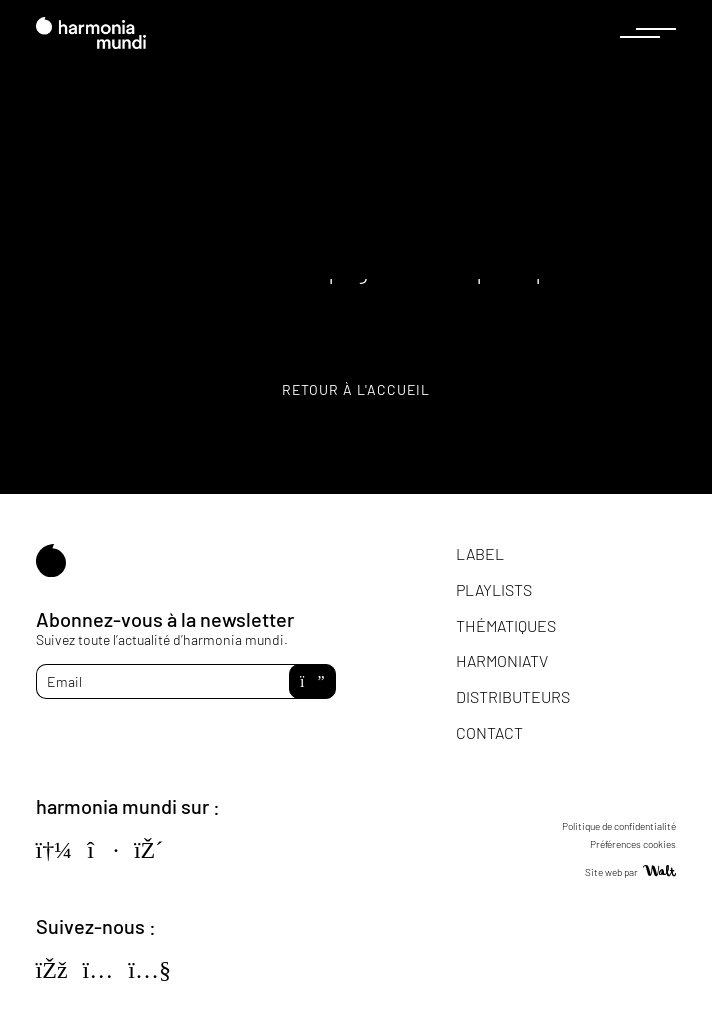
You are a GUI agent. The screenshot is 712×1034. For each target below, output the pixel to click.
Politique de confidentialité (619, 826)
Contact (489, 732)
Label (480, 553)
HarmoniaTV (502, 660)
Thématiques (506, 625)
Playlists (494, 589)
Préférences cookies (633, 844)
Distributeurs (513, 696)
